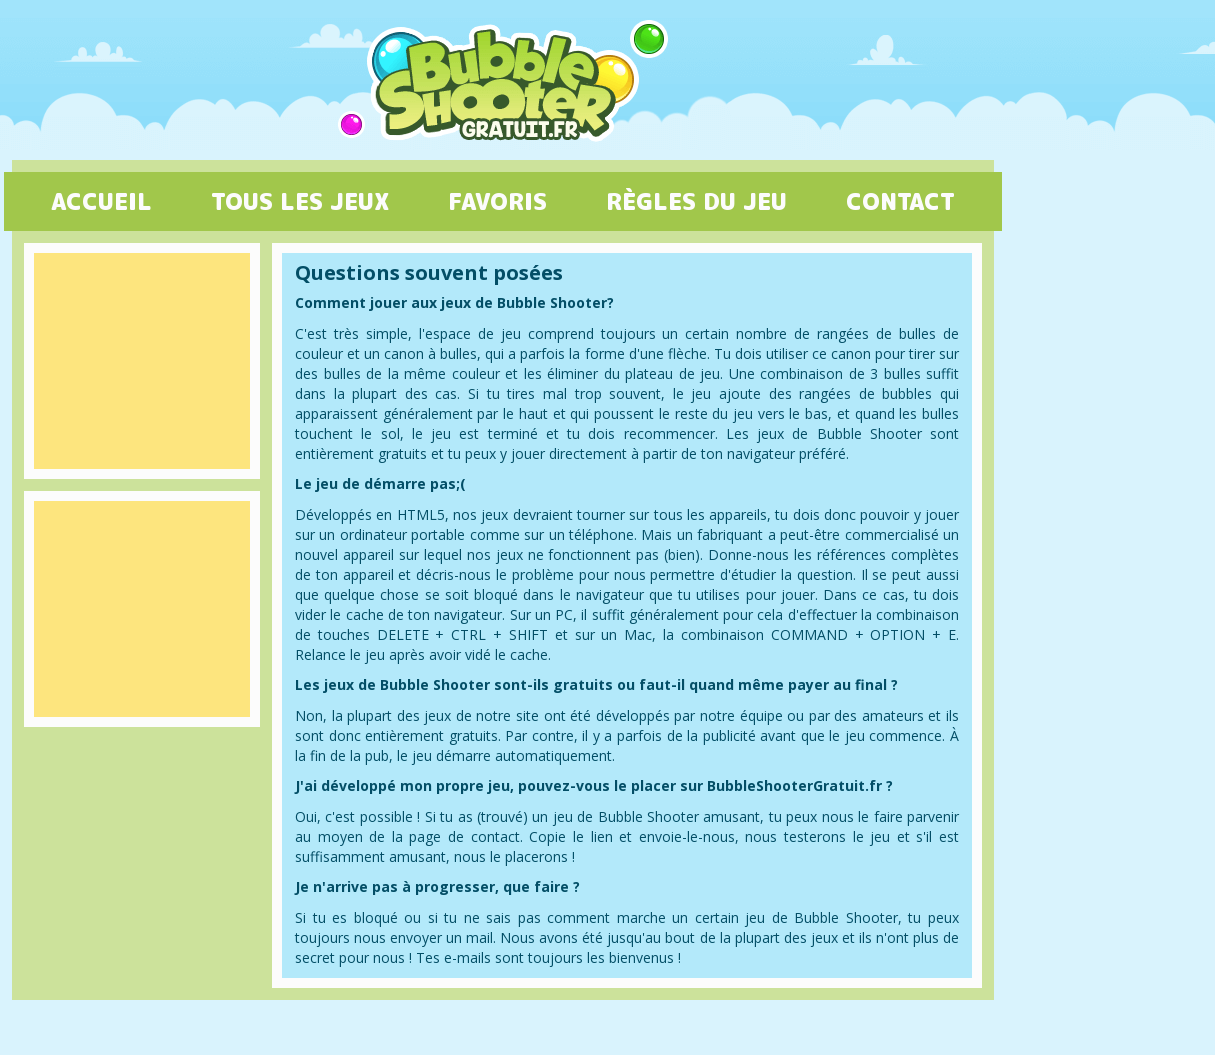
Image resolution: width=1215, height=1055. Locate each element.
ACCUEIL (101, 201)
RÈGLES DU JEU (696, 201)
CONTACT (900, 201)
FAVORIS (497, 201)
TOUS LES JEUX (300, 201)
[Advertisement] (142, 361)
